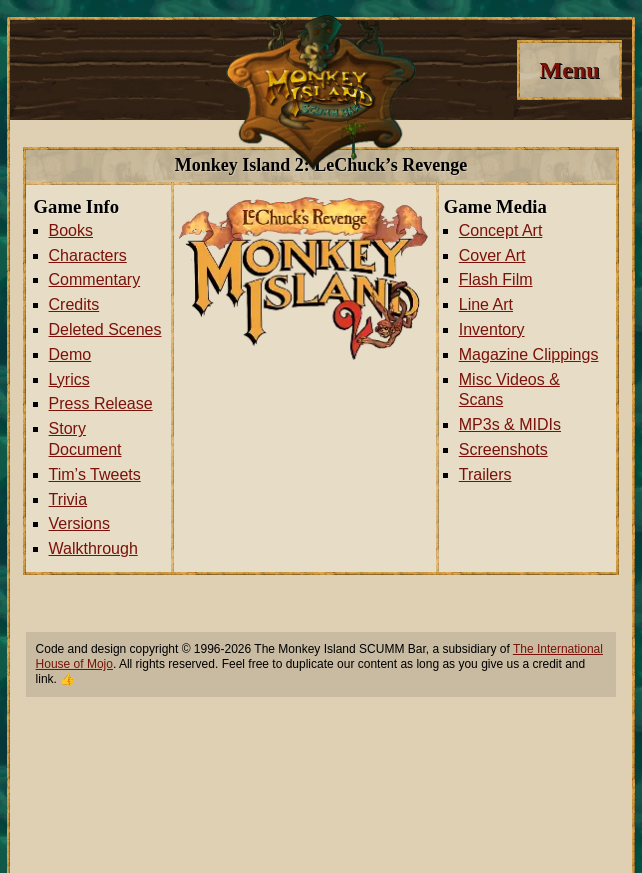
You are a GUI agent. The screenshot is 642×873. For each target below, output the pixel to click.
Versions (79, 523)
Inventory (492, 329)
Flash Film (496, 279)
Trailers (485, 474)
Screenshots (503, 449)
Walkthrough (93, 548)
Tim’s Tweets (95, 474)
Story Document (85, 439)
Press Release (101, 403)
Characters (88, 255)
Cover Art (492, 255)
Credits (74, 304)
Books (71, 230)
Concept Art (501, 230)
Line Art (486, 304)
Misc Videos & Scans (509, 390)
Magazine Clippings (529, 354)
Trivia (68, 499)
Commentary (95, 279)
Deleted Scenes (105, 329)
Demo (70, 354)
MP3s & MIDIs (510, 424)
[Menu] (569, 70)
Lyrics (69, 379)
